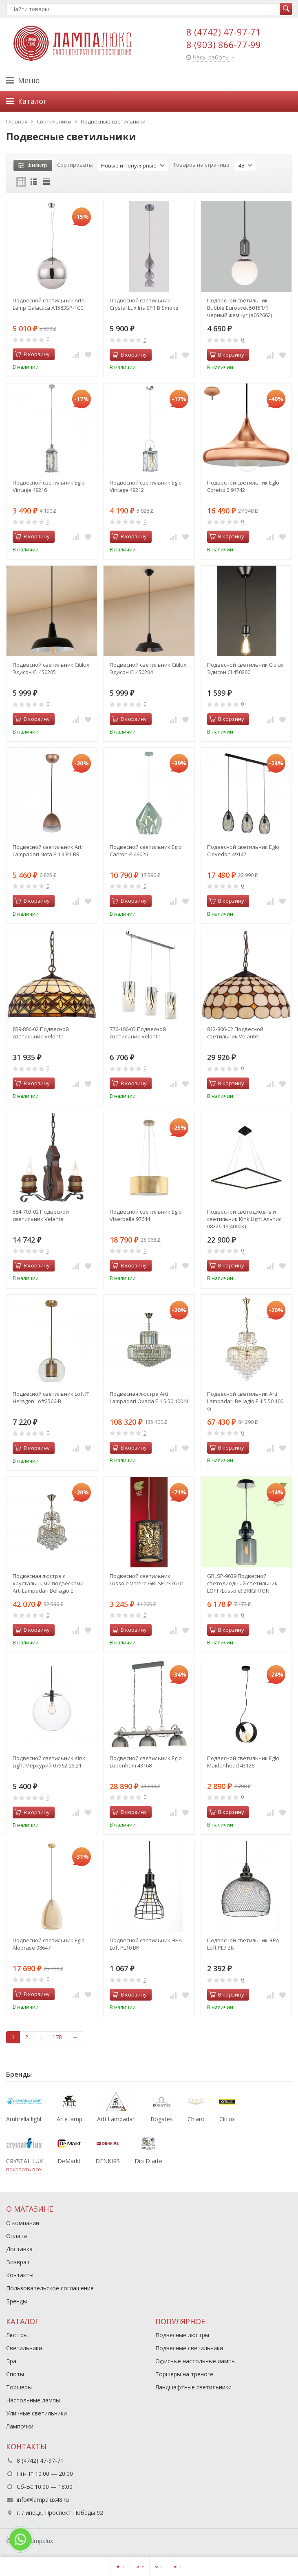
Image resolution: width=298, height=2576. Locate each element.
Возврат (18, 2262)
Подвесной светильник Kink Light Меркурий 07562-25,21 (49, 1761)
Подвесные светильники (189, 2348)
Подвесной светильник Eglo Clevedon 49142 (243, 850)
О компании (22, 2223)
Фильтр (32, 165)
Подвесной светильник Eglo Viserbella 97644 (146, 1215)
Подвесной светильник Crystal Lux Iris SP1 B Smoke (144, 304)
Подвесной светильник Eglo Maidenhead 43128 (243, 1761)
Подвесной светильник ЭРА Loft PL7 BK (243, 1944)
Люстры (17, 2335)
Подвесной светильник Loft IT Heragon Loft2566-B (51, 1397)
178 (57, 2037)
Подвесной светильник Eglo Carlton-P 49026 (146, 850)
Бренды (16, 2301)
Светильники (24, 2348)
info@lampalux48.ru (43, 2499)
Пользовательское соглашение (50, 2288)
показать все (23, 2169)
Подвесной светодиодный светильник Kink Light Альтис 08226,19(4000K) (244, 1219)
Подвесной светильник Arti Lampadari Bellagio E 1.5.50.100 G (245, 1401)
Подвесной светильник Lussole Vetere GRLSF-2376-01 (147, 1579)
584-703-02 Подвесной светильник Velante (41, 1215)
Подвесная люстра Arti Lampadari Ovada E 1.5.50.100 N (149, 1397)
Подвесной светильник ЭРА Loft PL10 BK (146, 1944)
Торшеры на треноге (184, 2374)
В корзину (32, 354)
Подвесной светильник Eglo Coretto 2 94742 (243, 486)
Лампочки (19, 2426)
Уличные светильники (36, 2413)
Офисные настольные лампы (195, 2361)
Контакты (19, 2275)
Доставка (19, 2249)
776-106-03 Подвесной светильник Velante (138, 1032)
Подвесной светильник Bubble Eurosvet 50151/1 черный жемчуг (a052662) (239, 308)
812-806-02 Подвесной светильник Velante (235, 1032)
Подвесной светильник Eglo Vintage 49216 (49, 486)
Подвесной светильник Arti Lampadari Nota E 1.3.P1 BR (48, 850)
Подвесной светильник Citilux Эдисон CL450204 (148, 668)
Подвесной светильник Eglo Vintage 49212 (146, 486)
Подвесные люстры (182, 2335)
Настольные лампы (33, 2400)
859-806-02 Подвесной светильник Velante (41, 1032)
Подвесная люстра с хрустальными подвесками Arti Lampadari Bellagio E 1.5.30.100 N (48, 1583)
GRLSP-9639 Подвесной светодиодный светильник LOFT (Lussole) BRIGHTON (242, 1583)
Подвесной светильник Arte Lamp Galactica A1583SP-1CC (49, 304)
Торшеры (19, 2387)
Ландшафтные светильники (193, 2387)
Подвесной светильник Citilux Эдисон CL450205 (51, 668)
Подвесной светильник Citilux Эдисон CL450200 (245, 668)
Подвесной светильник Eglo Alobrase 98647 (49, 1944)
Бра (11, 2361)
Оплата (16, 2236)
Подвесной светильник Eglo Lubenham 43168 (146, 1761)
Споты (15, 2374)
